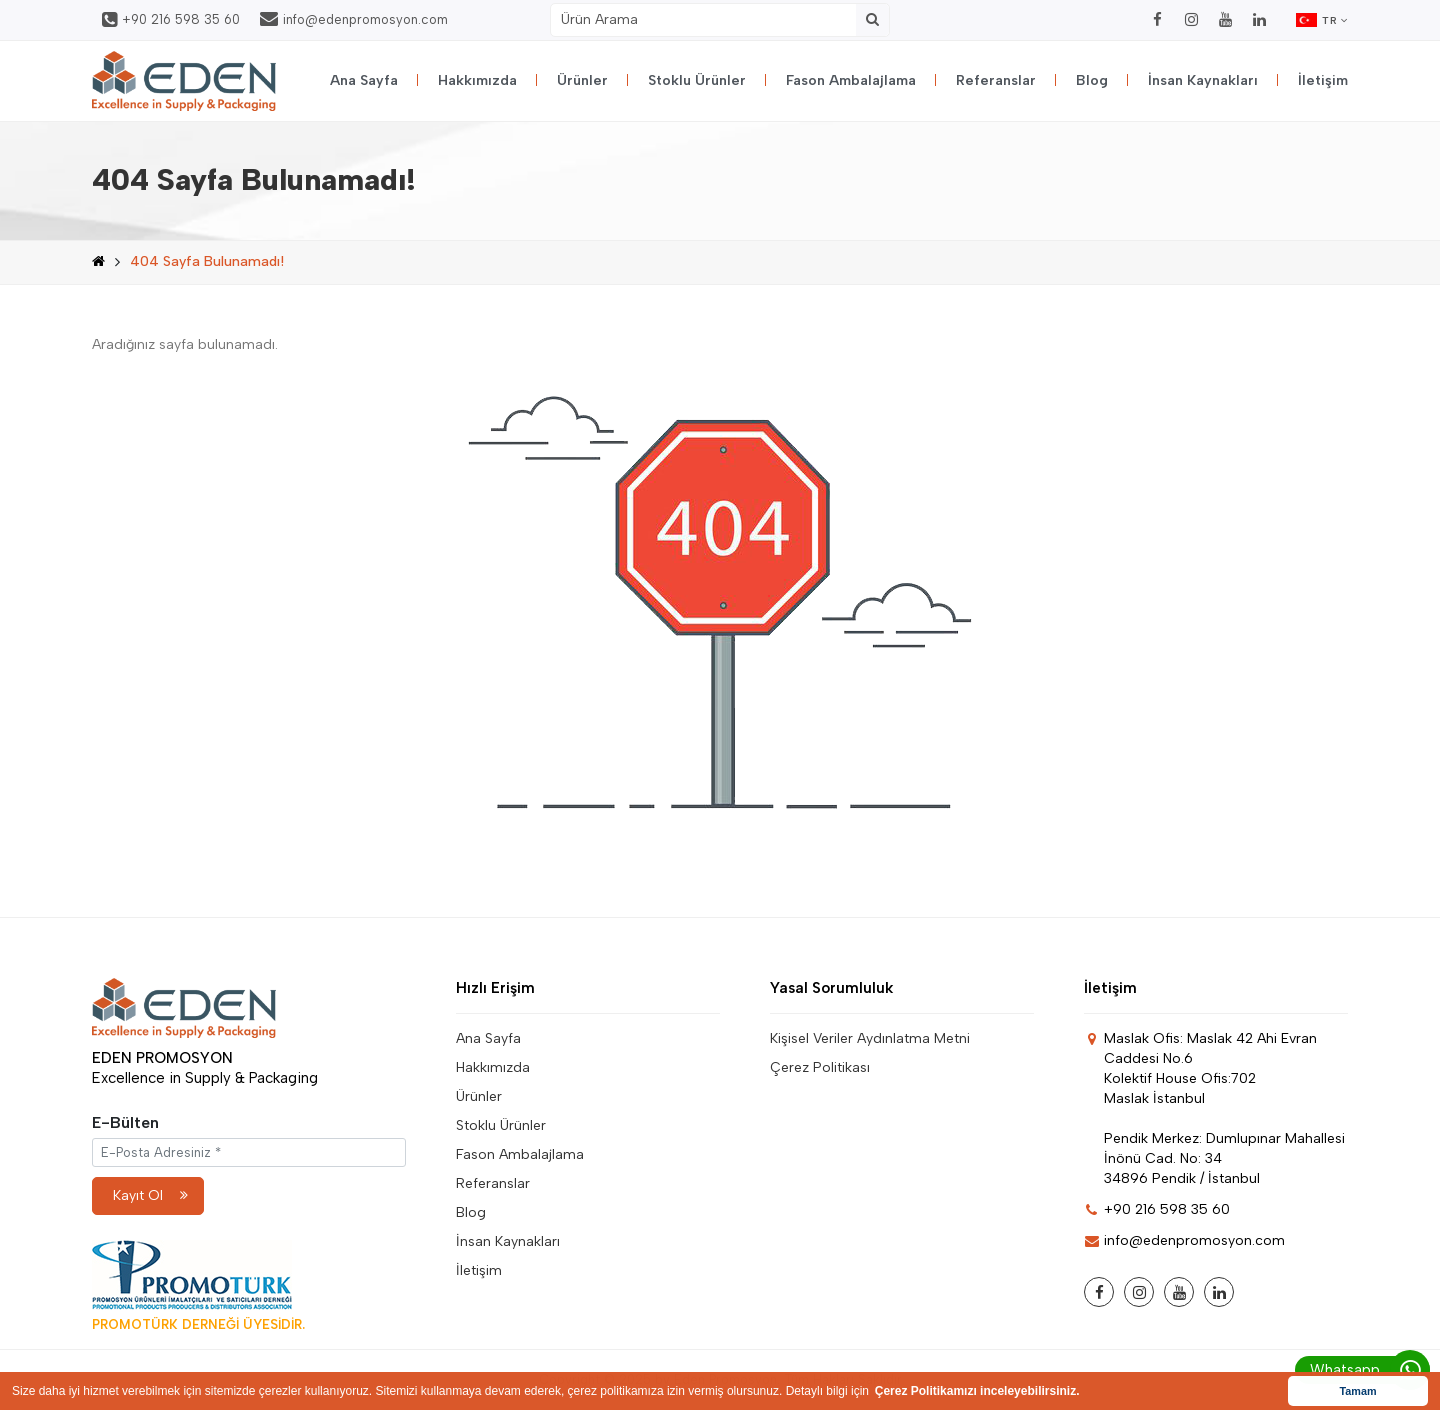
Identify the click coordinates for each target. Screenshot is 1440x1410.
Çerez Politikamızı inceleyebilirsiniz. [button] (977, 1391)
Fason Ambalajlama (851, 80)
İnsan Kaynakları (1203, 80)
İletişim (1323, 80)
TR (1322, 20)
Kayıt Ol (150, 1195)
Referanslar (996, 80)
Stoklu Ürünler (697, 80)
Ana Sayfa (364, 80)
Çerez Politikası (820, 1067)
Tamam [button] (1357, 1391)
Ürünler (582, 80)
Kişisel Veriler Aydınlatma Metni (870, 1038)
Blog (1092, 80)
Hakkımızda (477, 80)
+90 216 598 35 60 (171, 20)
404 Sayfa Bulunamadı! (207, 261)
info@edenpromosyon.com (354, 19)
